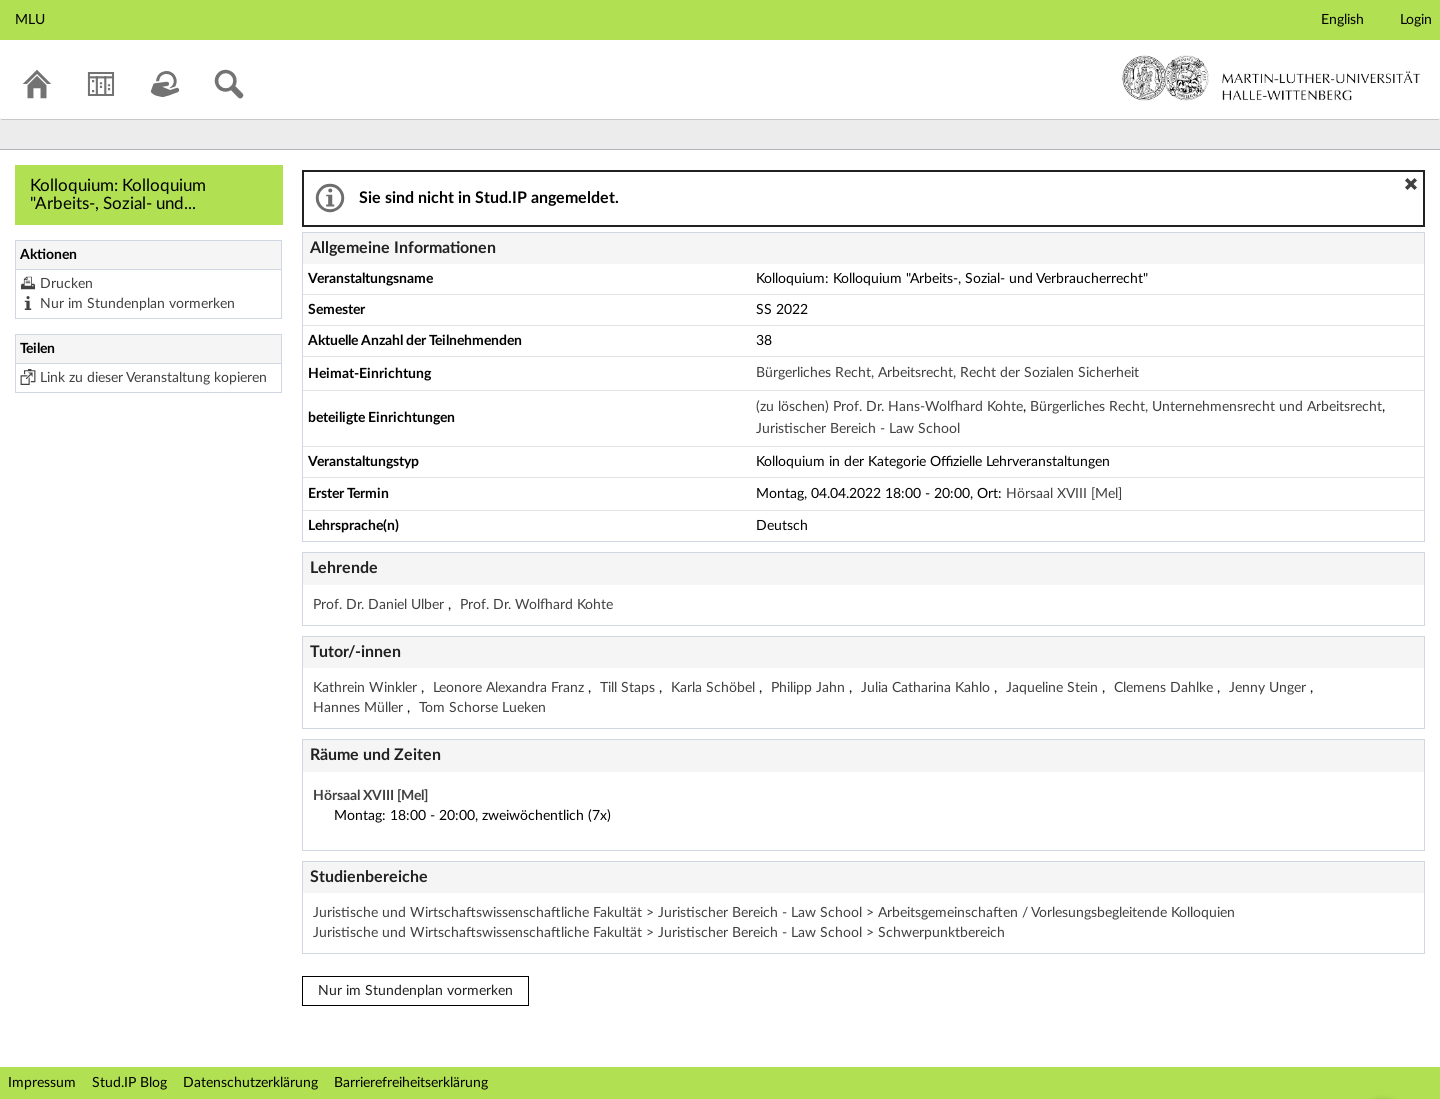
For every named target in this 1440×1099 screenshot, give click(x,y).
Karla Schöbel (715, 688)
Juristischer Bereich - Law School (858, 429)
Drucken (66, 284)
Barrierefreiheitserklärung (411, 1083)
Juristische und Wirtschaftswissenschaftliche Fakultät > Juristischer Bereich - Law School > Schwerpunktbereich (659, 933)
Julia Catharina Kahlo (927, 688)
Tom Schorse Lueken (482, 708)
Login (1416, 20)
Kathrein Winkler (367, 688)
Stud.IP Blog (129, 1083)
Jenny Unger (1269, 688)
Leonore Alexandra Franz (510, 688)
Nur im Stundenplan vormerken (137, 304)
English (1342, 20)
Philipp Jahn (810, 688)
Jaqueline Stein (1054, 688)
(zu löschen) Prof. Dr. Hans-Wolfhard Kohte (889, 407)
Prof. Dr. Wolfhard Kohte (536, 605)
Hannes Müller (360, 708)
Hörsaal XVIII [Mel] (1064, 494)
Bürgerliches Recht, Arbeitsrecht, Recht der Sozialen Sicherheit (947, 373)
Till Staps (629, 688)
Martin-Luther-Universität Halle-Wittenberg (1271, 78)
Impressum (42, 1083)
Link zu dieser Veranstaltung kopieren (153, 378)
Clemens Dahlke (1165, 688)
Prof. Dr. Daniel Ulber (380, 605)
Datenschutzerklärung (250, 1083)
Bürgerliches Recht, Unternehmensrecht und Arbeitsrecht (1206, 407)
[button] (1411, 184)
